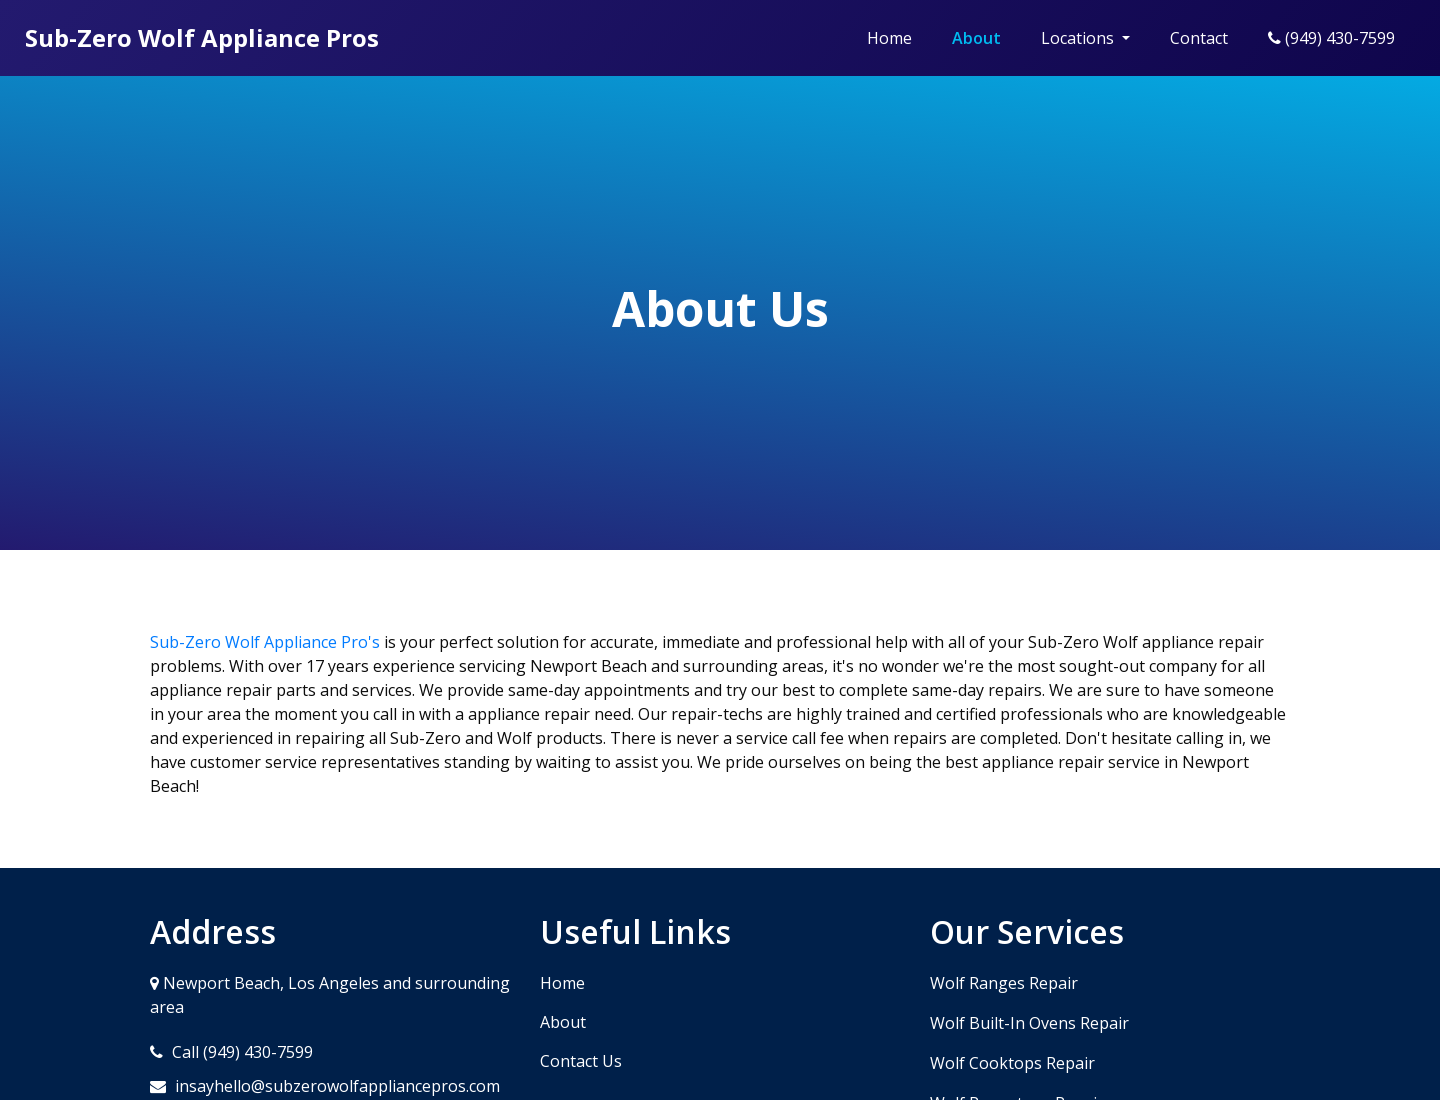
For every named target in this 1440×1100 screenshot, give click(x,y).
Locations (1079, 38)
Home (889, 38)
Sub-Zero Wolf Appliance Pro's (265, 642)
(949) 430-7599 (1331, 38)
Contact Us (581, 1061)
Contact (1199, 38)
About (976, 38)
